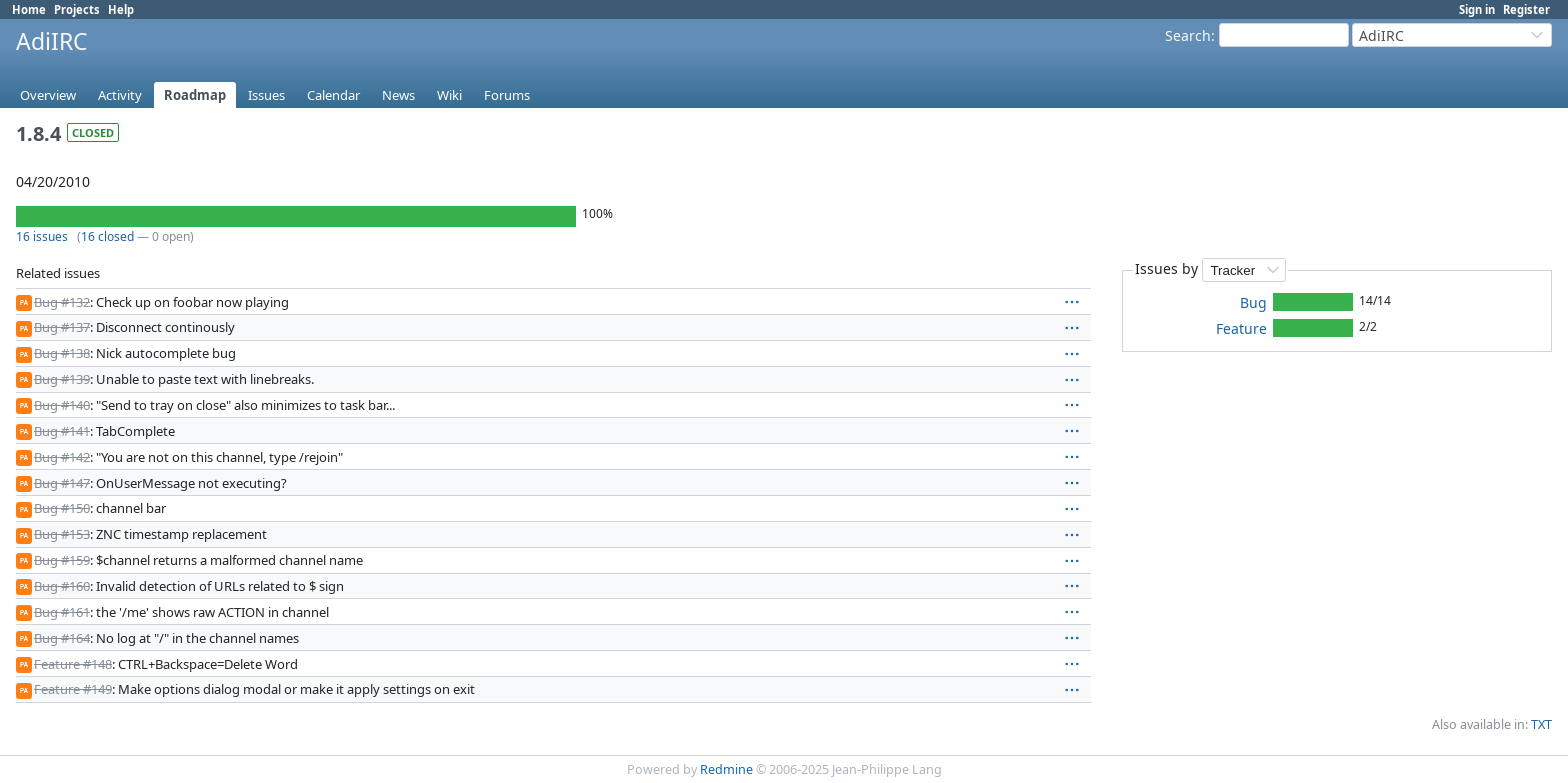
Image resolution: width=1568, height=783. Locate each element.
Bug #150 (62, 508)
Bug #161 (62, 612)
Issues (266, 95)
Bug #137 (62, 327)
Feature (1241, 328)
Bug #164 (62, 638)
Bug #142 (62, 457)
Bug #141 (62, 431)
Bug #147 (62, 483)
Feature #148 (73, 664)
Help (121, 9)
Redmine (726, 769)
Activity (120, 95)
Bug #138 (62, 353)
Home (29, 9)
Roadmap (195, 95)
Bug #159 (62, 560)
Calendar (333, 95)
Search (1188, 35)
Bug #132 (62, 302)
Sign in (1477, 9)
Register (1526, 9)
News (398, 95)
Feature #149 (73, 689)
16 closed (107, 236)
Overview (48, 95)
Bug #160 (62, 586)
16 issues (42, 236)
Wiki (449, 95)
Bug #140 (62, 405)
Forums (507, 95)
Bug (1253, 302)
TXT (1541, 724)
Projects (77, 9)
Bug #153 (62, 534)
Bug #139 (62, 379)
